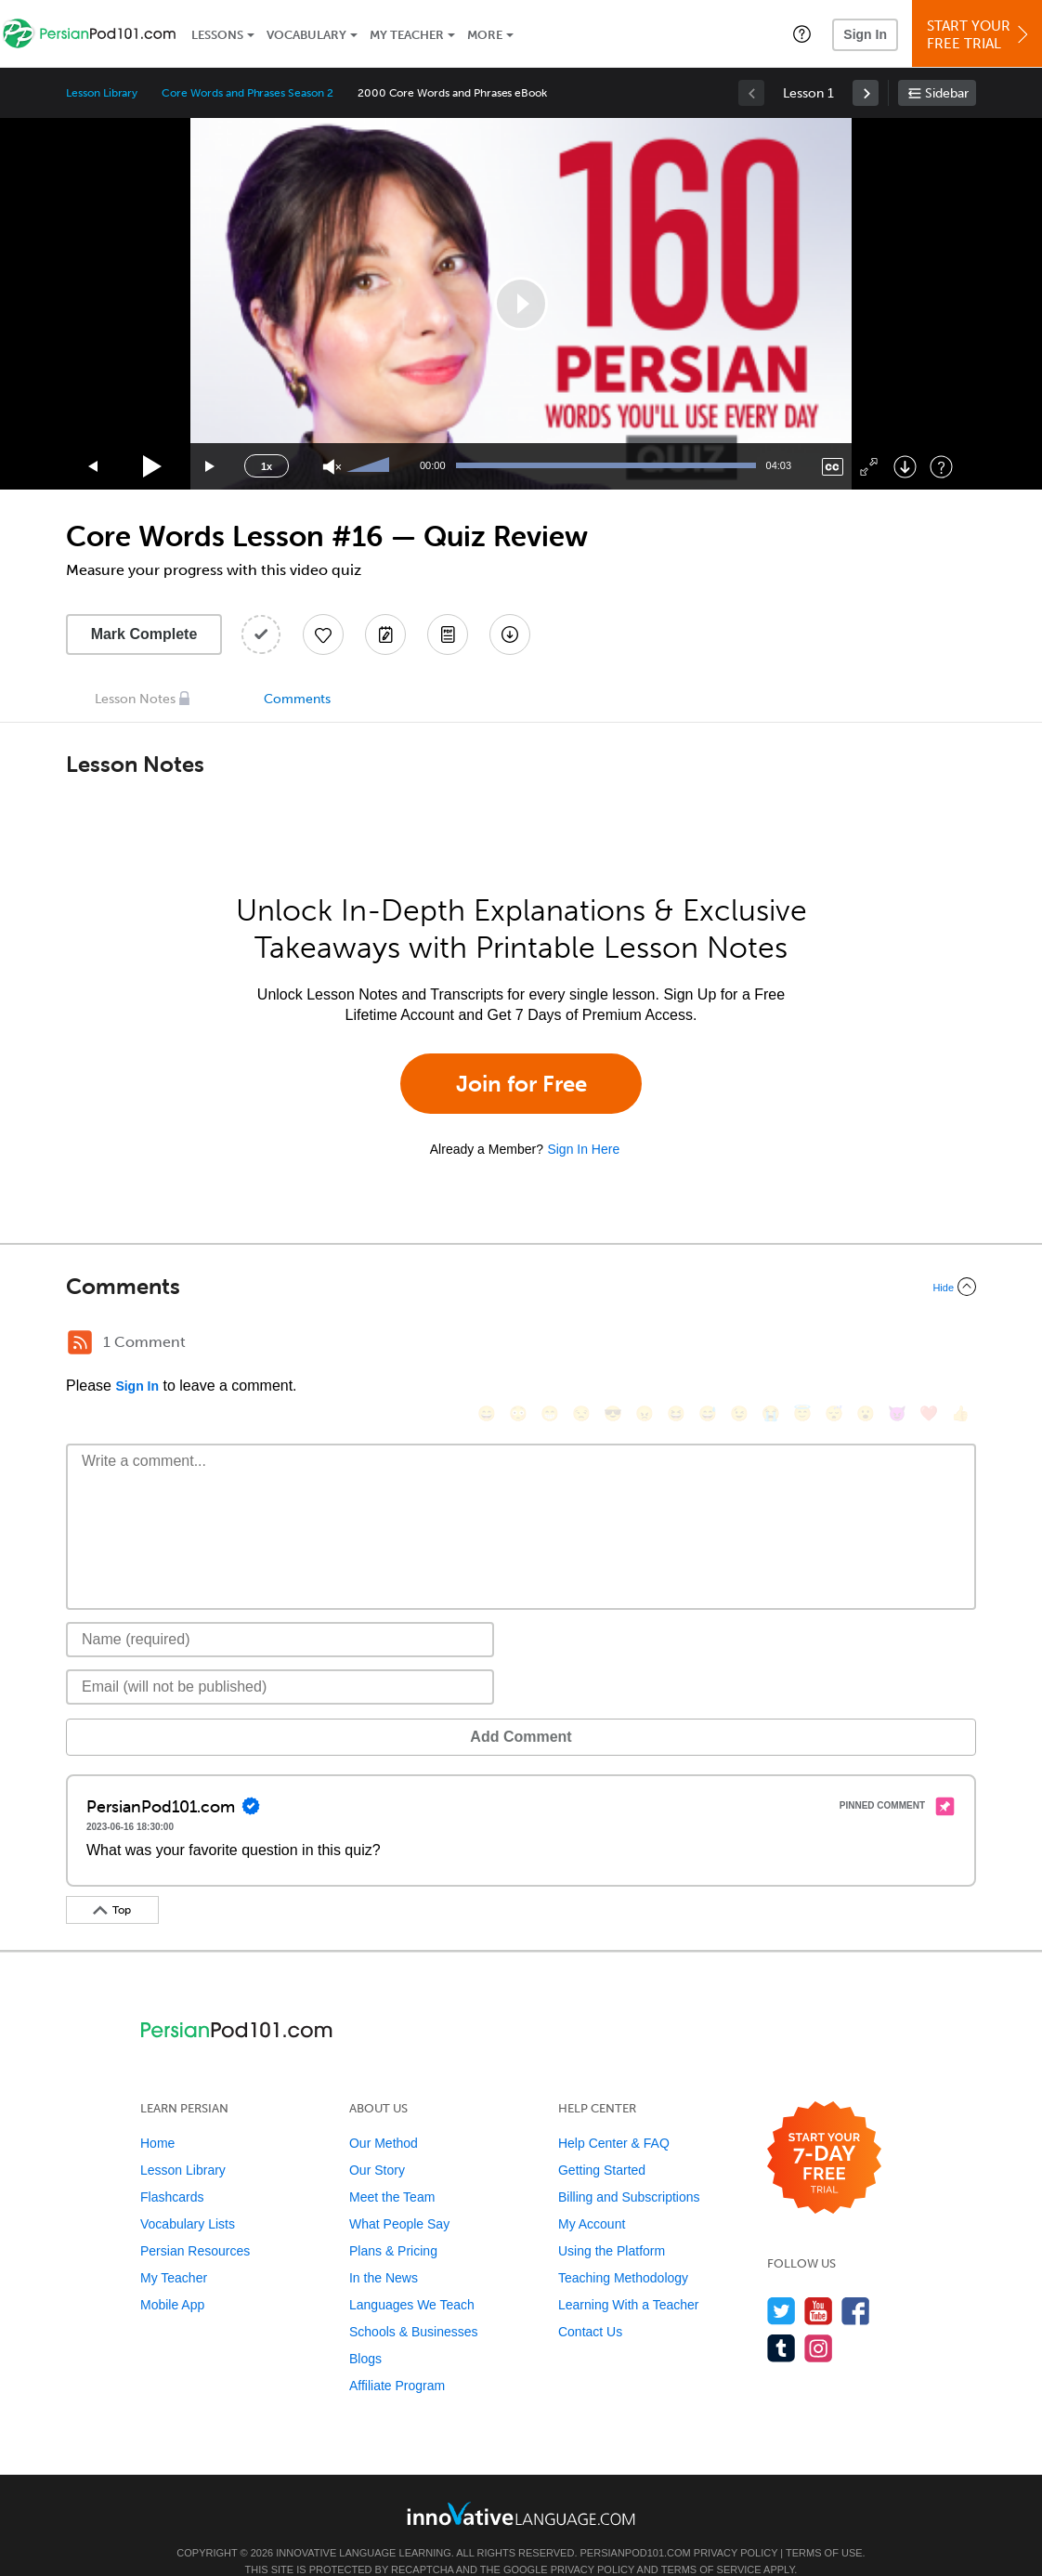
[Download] (905, 466)
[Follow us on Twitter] (781, 2283)
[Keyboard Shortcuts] (941, 466)
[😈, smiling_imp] (897, 1344)
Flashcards (171, 2169)
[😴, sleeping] (834, 1344)
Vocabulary (306, 35)
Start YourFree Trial (980, 35)
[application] (521, 304)
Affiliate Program (397, 2357)
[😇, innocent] (802, 1344)
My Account (591, 2196)
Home (157, 2115)
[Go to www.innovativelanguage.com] (521, 2485)
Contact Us (590, 2303)
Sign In (865, 34)
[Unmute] (332, 466)
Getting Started (601, 2142)
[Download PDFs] (447, 634)
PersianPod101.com (635, 2524)
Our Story (377, 2142)
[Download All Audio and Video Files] (509, 634)
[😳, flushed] (518, 1344)
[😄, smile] (486, 1344)
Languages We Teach (412, 2276)
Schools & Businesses (413, 2303)
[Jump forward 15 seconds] (210, 466)
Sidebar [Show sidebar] (947, 93)
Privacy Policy (735, 2524)
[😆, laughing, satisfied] (676, 1344)
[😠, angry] (644, 1344)
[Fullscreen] (868, 466)
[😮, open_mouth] (865, 1344)
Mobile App (172, 2276)
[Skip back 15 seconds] (93, 466)
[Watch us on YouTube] (818, 2283)
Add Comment (163, 1709)
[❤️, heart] (928, 1344)
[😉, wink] (739, 1344)
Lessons (217, 35)
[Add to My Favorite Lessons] (323, 634)
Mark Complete (144, 634)
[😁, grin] (550, 1344)
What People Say (399, 2196)
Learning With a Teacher (628, 2276)
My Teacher (407, 35)
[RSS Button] (80, 1342)
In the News (383, 2250)
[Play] (152, 466)
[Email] (280, 1659)
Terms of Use (824, 2524)
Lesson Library (101, 92)
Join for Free (521, 1083)
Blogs (365, 2330)
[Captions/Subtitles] (832, 466)
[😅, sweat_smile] (707, 1344)
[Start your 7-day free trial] (824, 2130)
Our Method (383, 2115)
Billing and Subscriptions (629, 2169)
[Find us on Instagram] (818, 2320)
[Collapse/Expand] (521, 1286)
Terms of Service (711, 2541)
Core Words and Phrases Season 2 (247, 92)
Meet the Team (392, 2169)
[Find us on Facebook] (855, 2283)
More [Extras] (484, 35)
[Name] (280, 1611)
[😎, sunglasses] (613, 1344)
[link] (866, 93)
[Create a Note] (385, 634)
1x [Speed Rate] (266, 466)
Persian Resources (195, 2223)
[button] (802, 33)
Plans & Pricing (393, 2223)
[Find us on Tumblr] (781, 2320)
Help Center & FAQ (614, 2115)
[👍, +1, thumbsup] (960, 1344)
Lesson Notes (135, 699)
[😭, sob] (771, 1344)
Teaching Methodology (623, 2250)
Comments (297, 699)
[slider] (370, 466)
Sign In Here (583, 1149)
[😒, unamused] (581, 1344)
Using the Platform (611, 2223)
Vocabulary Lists (187, 2196)
